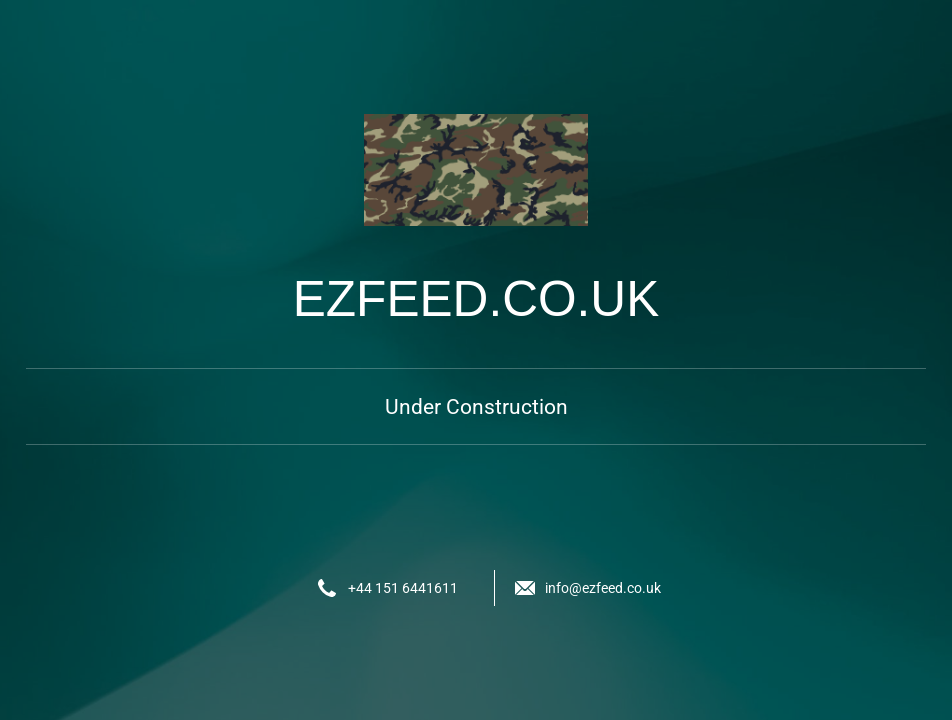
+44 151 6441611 (403, 588)
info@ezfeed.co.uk (603, 588)
